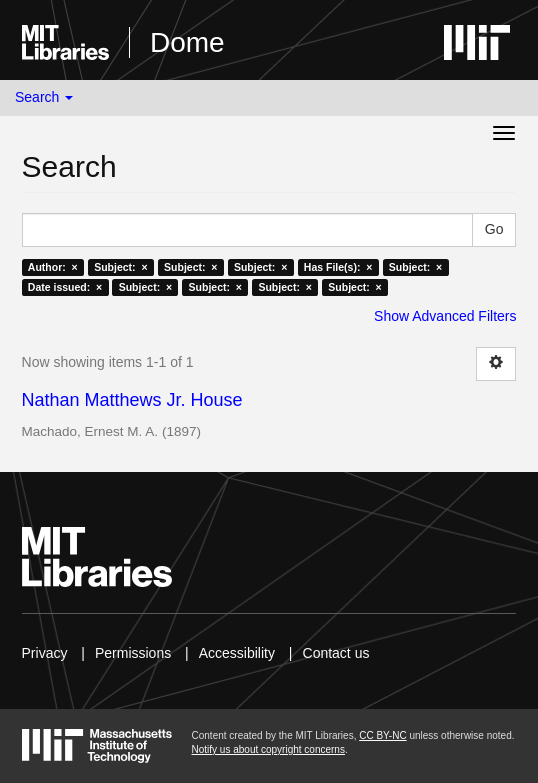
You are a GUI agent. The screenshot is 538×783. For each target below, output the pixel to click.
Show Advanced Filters (445, 316)
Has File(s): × (338, 267)
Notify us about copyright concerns (268, 749)
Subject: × (120, 267)
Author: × (53, 267)
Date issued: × (65, 287)
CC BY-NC (382, 735)
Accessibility (237, 653)
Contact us (336, 653)
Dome (187, 42)
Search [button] (44, 97)
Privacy (45, 653)
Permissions (133, 653)
